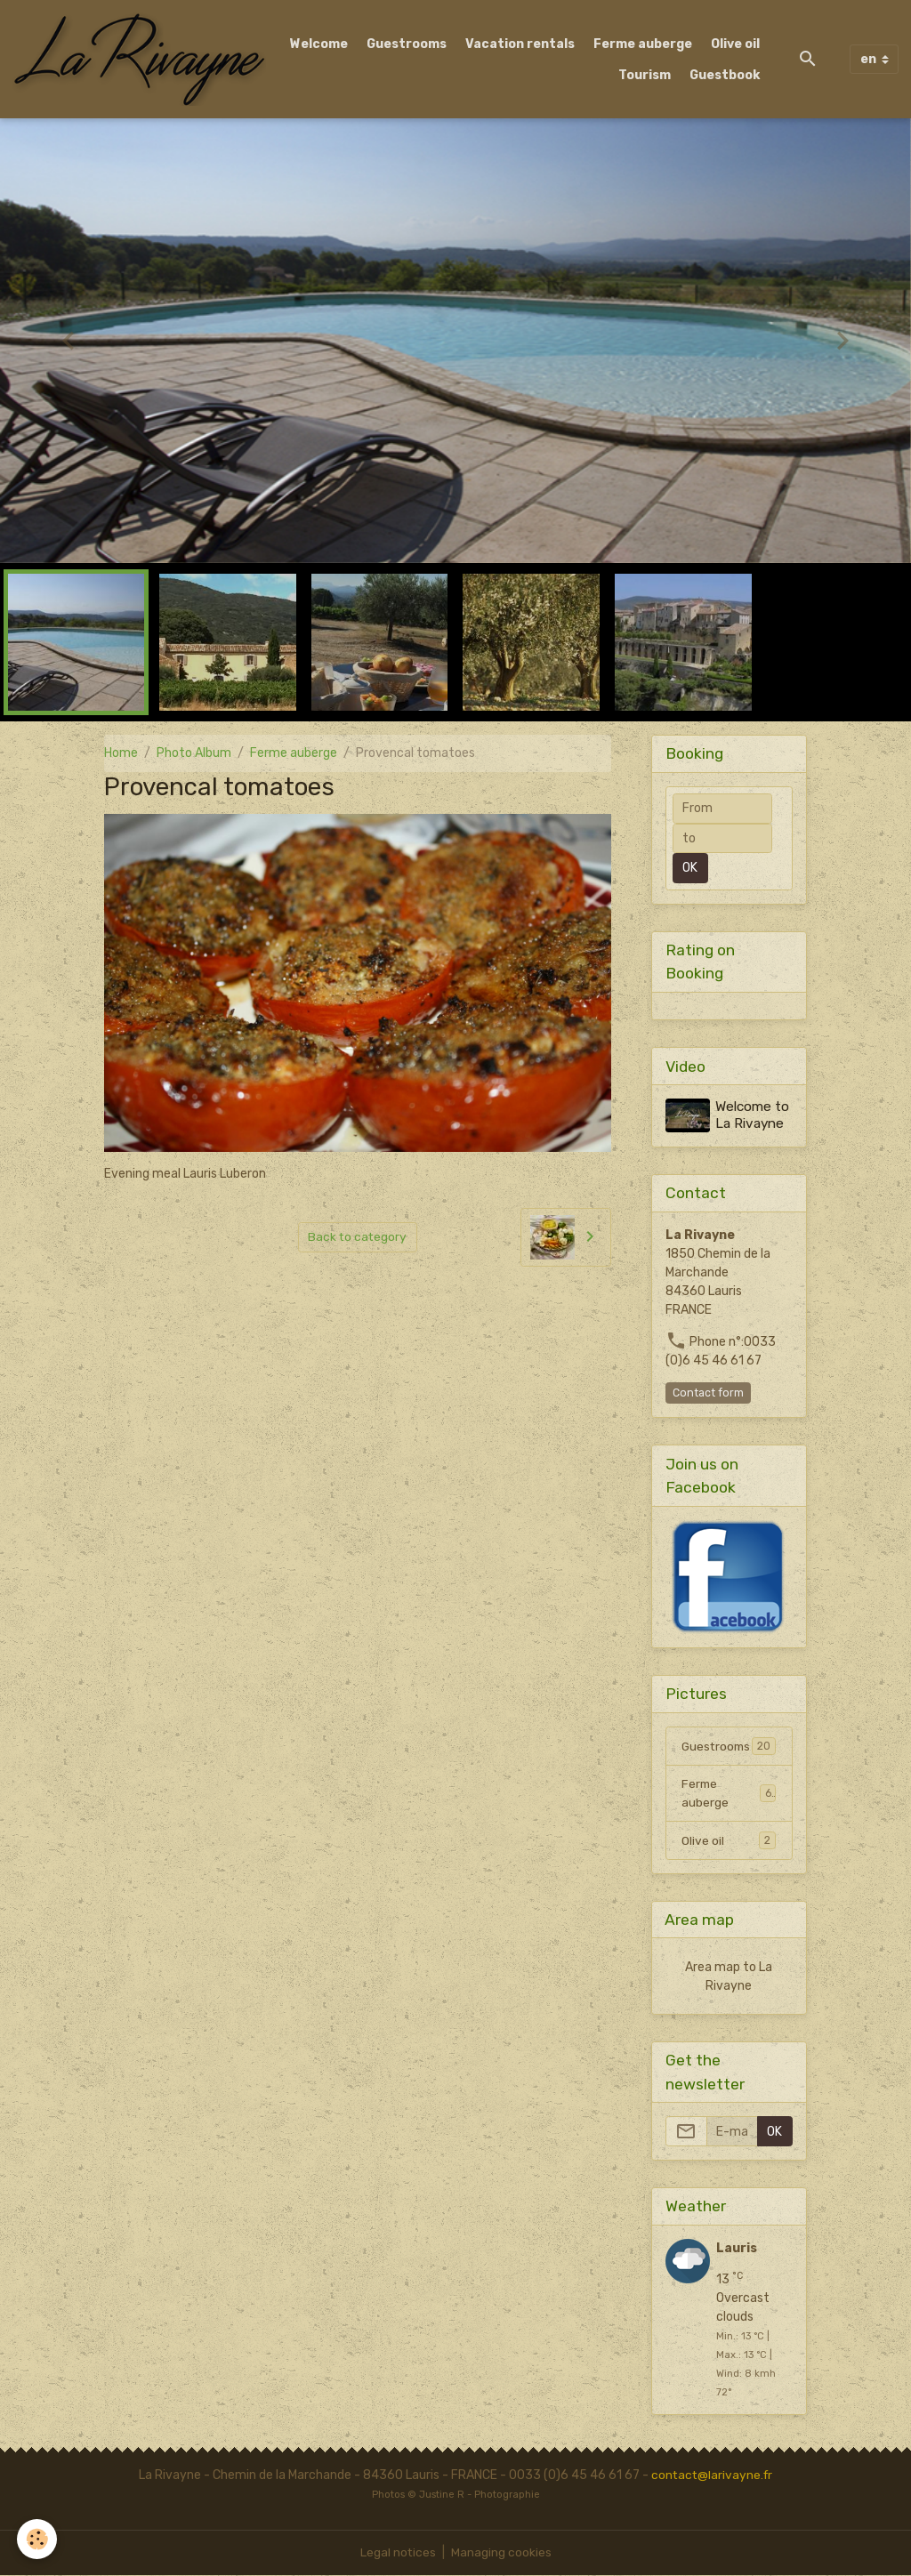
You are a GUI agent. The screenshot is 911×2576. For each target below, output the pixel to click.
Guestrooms (407, 44)
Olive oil (735, 44)
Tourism (644, 75)
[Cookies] (38, 2539)
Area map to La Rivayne (728, 1977)
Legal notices (397, 2553)
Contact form (708, 1392)
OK (689, 867)
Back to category (357, 1236)
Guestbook (724, 75)
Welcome (319, 44)
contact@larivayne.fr (711, 2475)
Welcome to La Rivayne (753, 1115)
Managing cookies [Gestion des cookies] (501, 2553)
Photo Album (194, 753)
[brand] (139, 59)
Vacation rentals (520, 44)
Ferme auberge (642, 44)
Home (121, 753)
